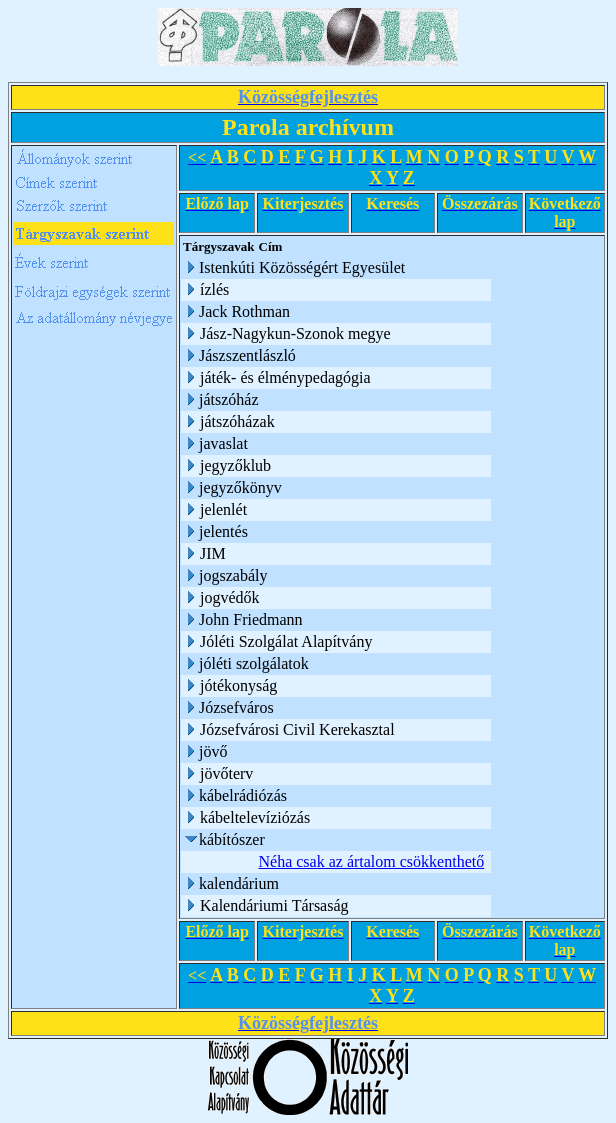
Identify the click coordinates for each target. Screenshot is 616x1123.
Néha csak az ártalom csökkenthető (372, 861)
